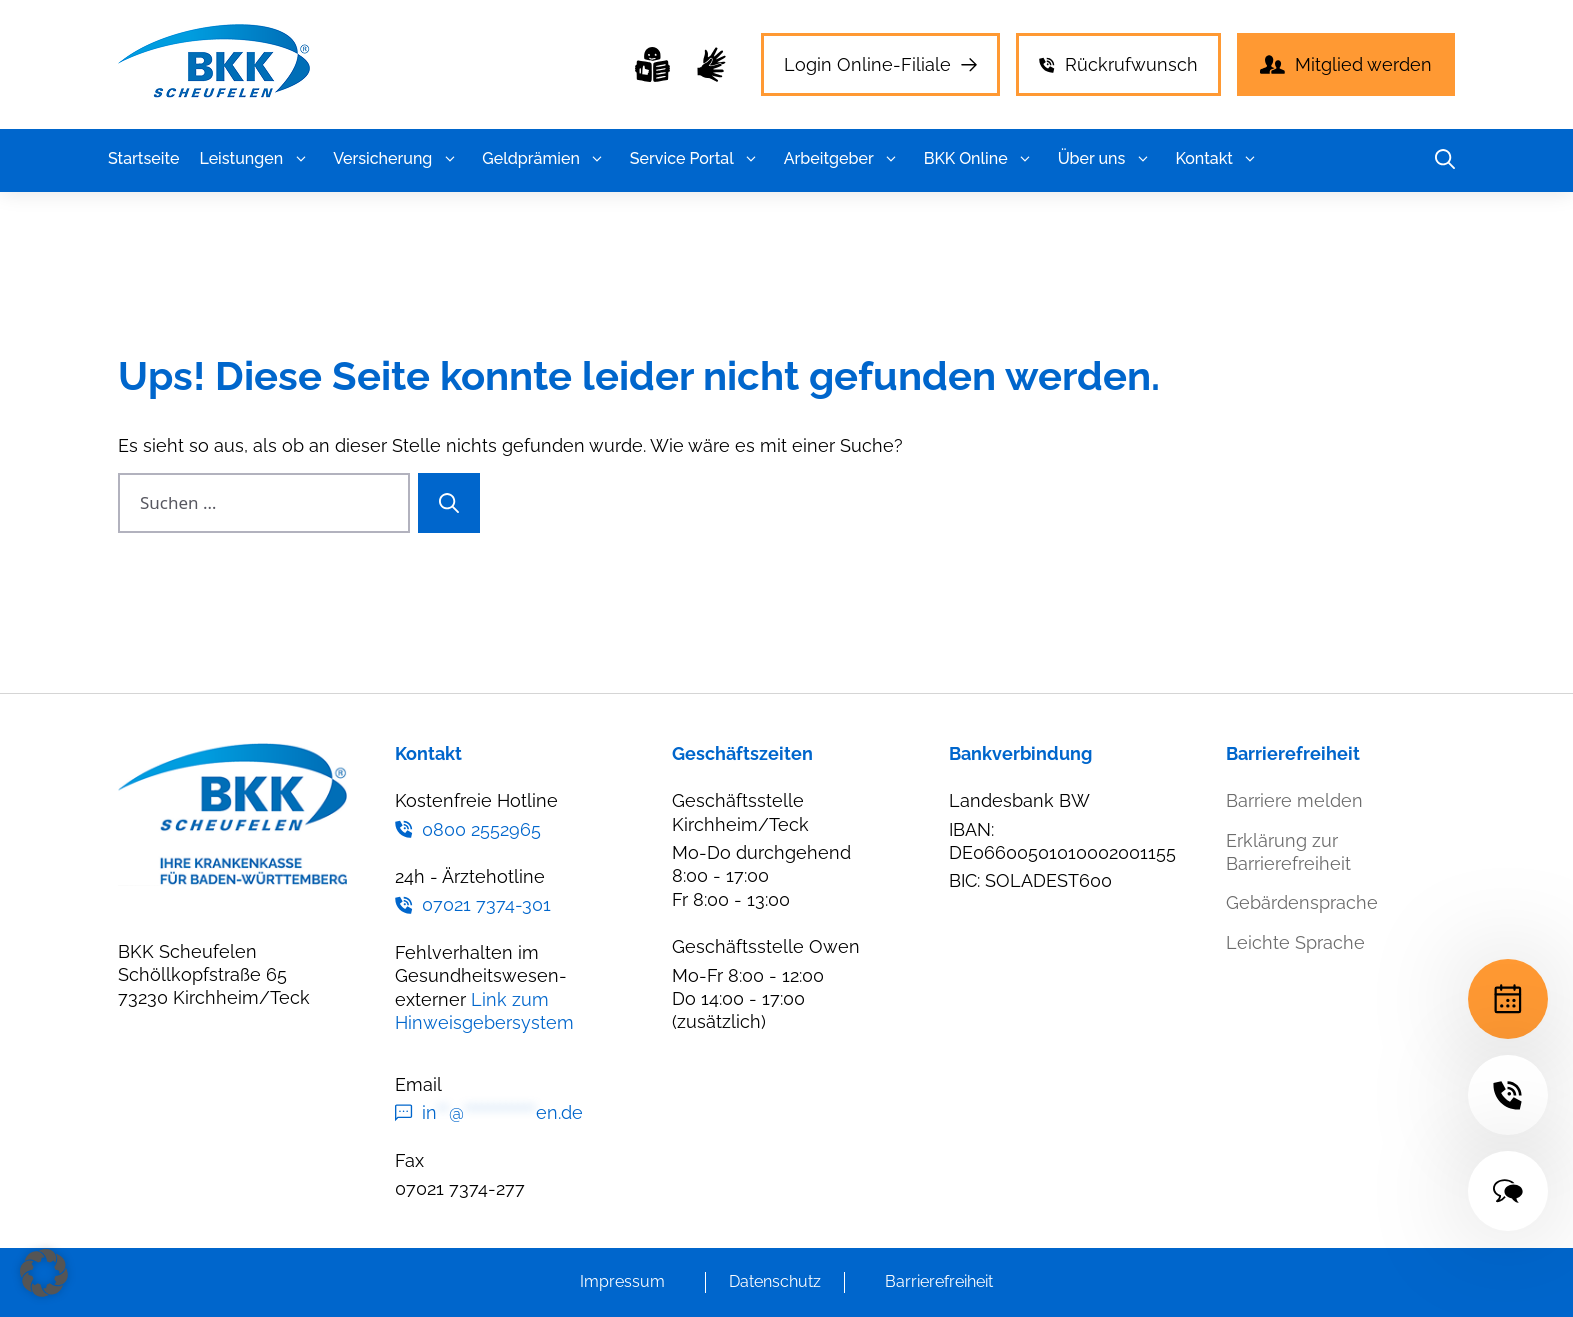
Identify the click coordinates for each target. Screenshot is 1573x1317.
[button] (300, 159)
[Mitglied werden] (1346, 64)
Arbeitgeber (844, 159)
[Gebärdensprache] (711, 64)
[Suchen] (449, 503)
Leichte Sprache (1295, 942)
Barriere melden (1294, 800)
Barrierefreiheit (939, 1281)
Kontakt (1219, 159)
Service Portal (697, 159)
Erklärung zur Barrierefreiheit (1288, 852)
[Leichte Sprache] (652, 64)
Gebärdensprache (1302, 902)
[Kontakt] (1508, 1191)
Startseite (143, 158)
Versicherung (397, 159)
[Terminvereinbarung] (1508, 999)
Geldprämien (546, 159)
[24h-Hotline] (1508, 1095)
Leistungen (256, 159)
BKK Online (981, 159)
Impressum (622, 1281)
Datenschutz (775, 1281)
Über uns (1107, 159)
